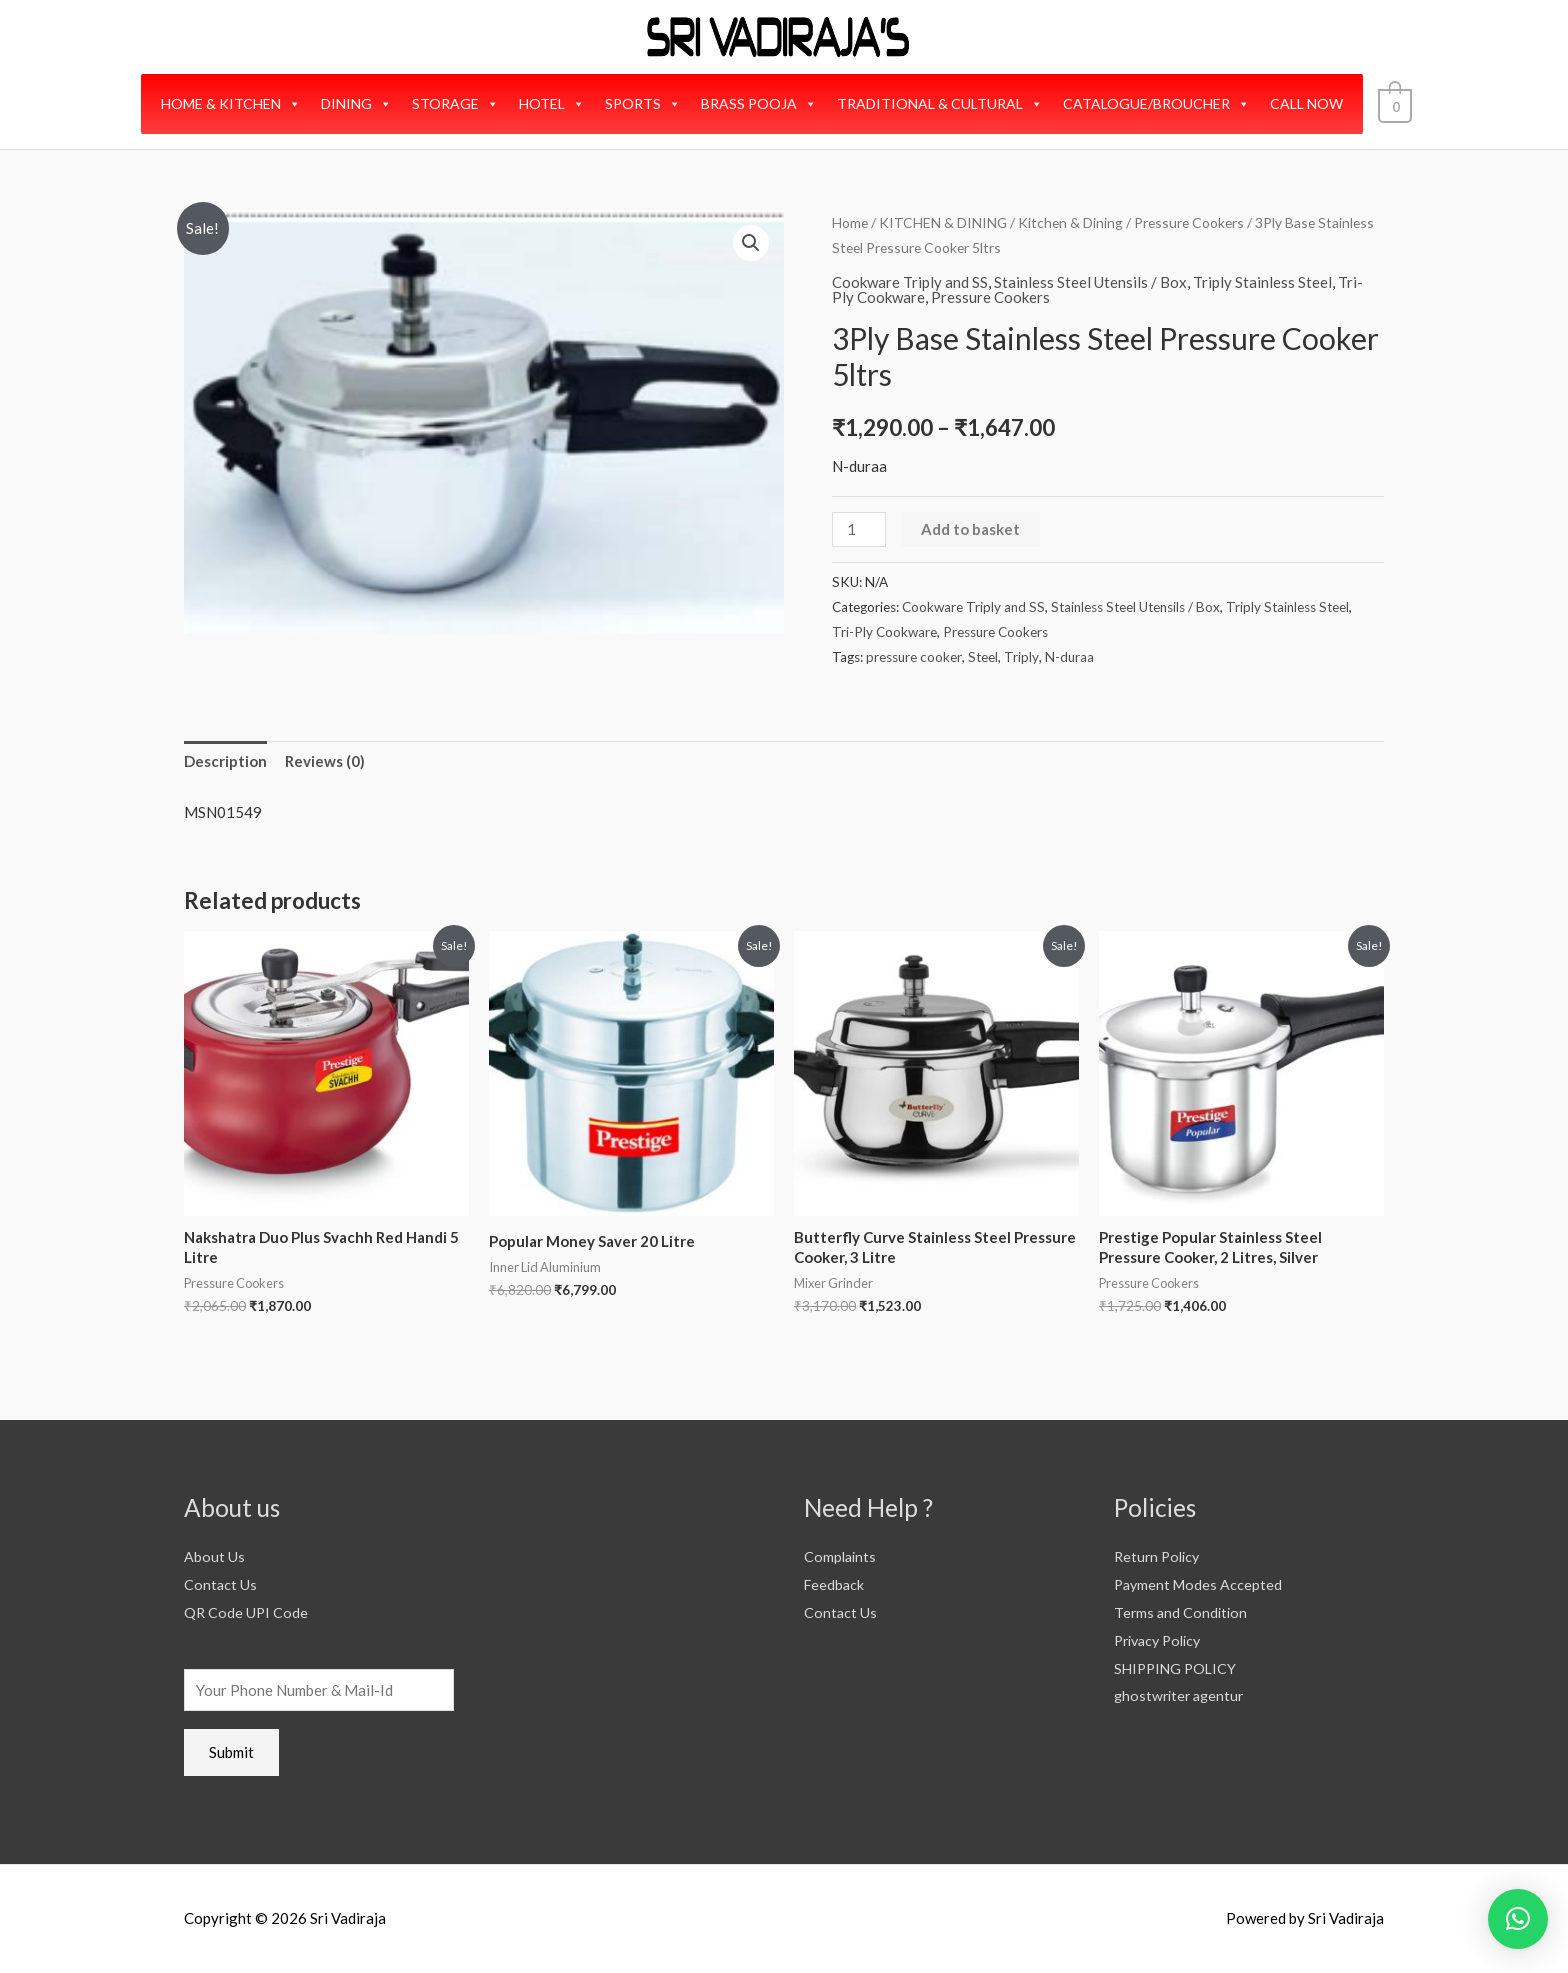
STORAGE (458, 103)
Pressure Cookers (1189, 222)
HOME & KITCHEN (234, 103)
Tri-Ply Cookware (884, 632)
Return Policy (1159, 1556)
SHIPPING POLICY (1178, 1668)
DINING (359, 103)
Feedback (835, 1584)
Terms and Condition (1182, 1612)
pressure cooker (914, 657)
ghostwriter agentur (1182, 1695)
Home (850, 222)
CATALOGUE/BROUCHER (1159, 103)
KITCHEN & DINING (943, 222)
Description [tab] (225, 761)
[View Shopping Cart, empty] (1394, 104)
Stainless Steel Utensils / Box (1090, 282)
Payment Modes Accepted (1200, 1584)
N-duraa (1069, 657)
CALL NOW (1309, 103)
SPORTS (646, 103)
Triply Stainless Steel (1262, 282)
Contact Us (221, 1584)
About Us (214, 1556)
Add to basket (970, 529)
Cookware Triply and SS (910, 282)
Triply (1021, 657)
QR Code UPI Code (247, 1612)
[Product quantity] (859, 529)
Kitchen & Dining (1070, 222)
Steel (983, 657)
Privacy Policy (1162, 1640)
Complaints (841, 1556)
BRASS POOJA (762, 103)
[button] (751, 243)
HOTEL (555, 103)
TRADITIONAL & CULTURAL (943, 103)
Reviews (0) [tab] (325, 761)
